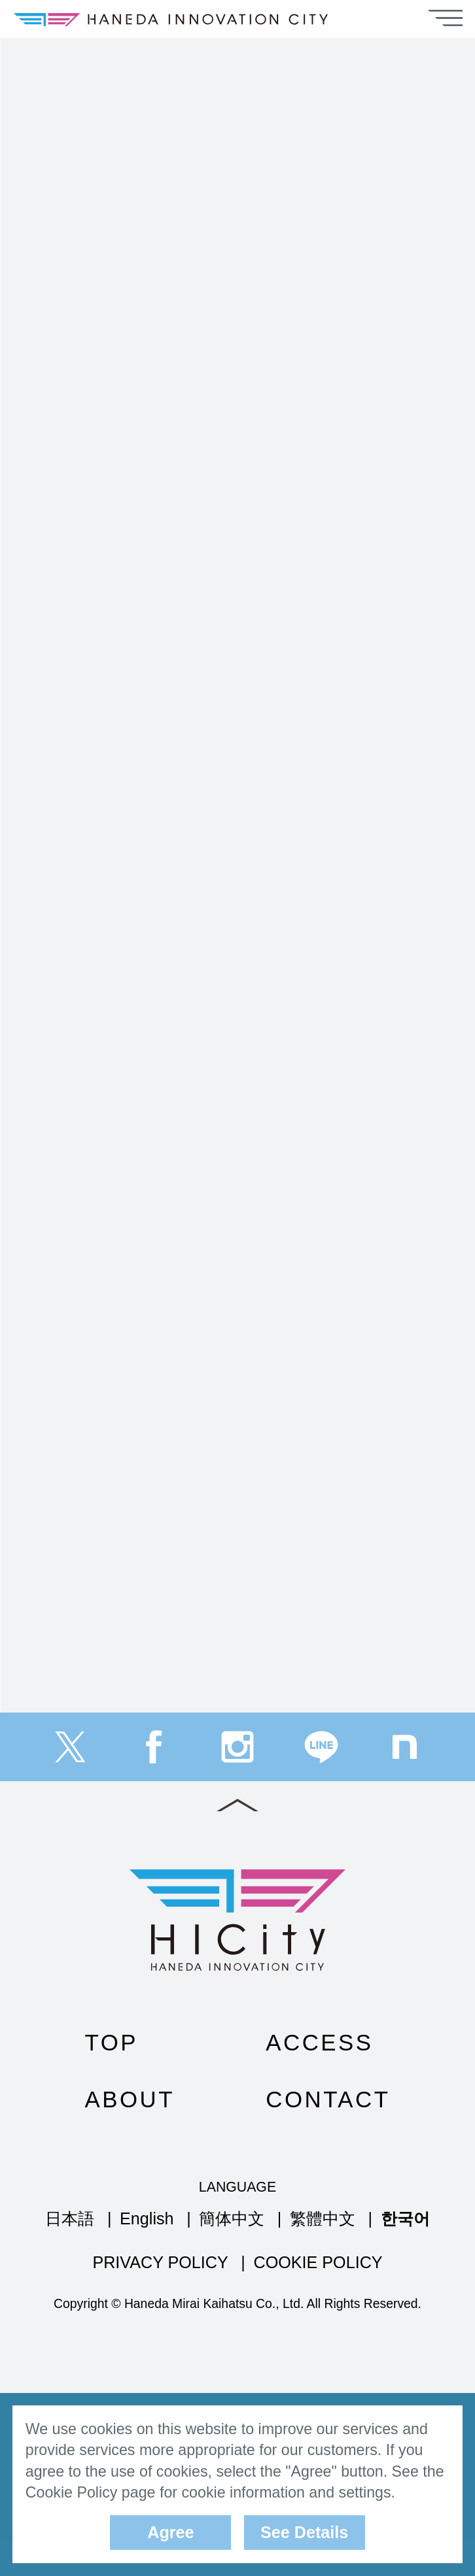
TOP (111, 2077)
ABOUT (130, 2134)
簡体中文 (231, 2254)
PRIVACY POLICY (160, 2297)
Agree (170, 2532)
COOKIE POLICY (317, 2297)
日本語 (69, 2254)
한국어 (405, 2254)
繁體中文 (322, 2254)
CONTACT (328, 2134)
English (147, 2254)
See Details (304, 2532)
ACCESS (319, 2077)
